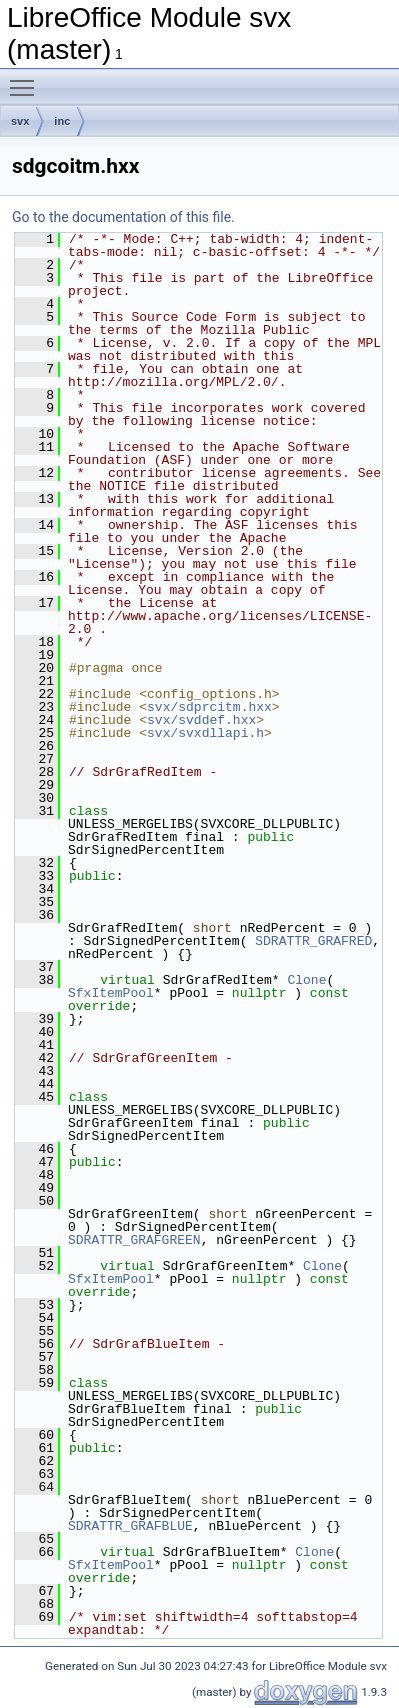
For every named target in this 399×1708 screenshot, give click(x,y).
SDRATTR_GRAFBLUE (130, 1526)
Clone (306, 980)
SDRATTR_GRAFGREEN (134, 1240)
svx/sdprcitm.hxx (209, 707)
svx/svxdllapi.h (205, 733)
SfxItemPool (111, 993)
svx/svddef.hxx (201, 720)
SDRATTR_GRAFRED (313, 941)
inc (62, 121)
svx (20, 121)
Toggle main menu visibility (27, 79)
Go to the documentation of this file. (123, 217)
